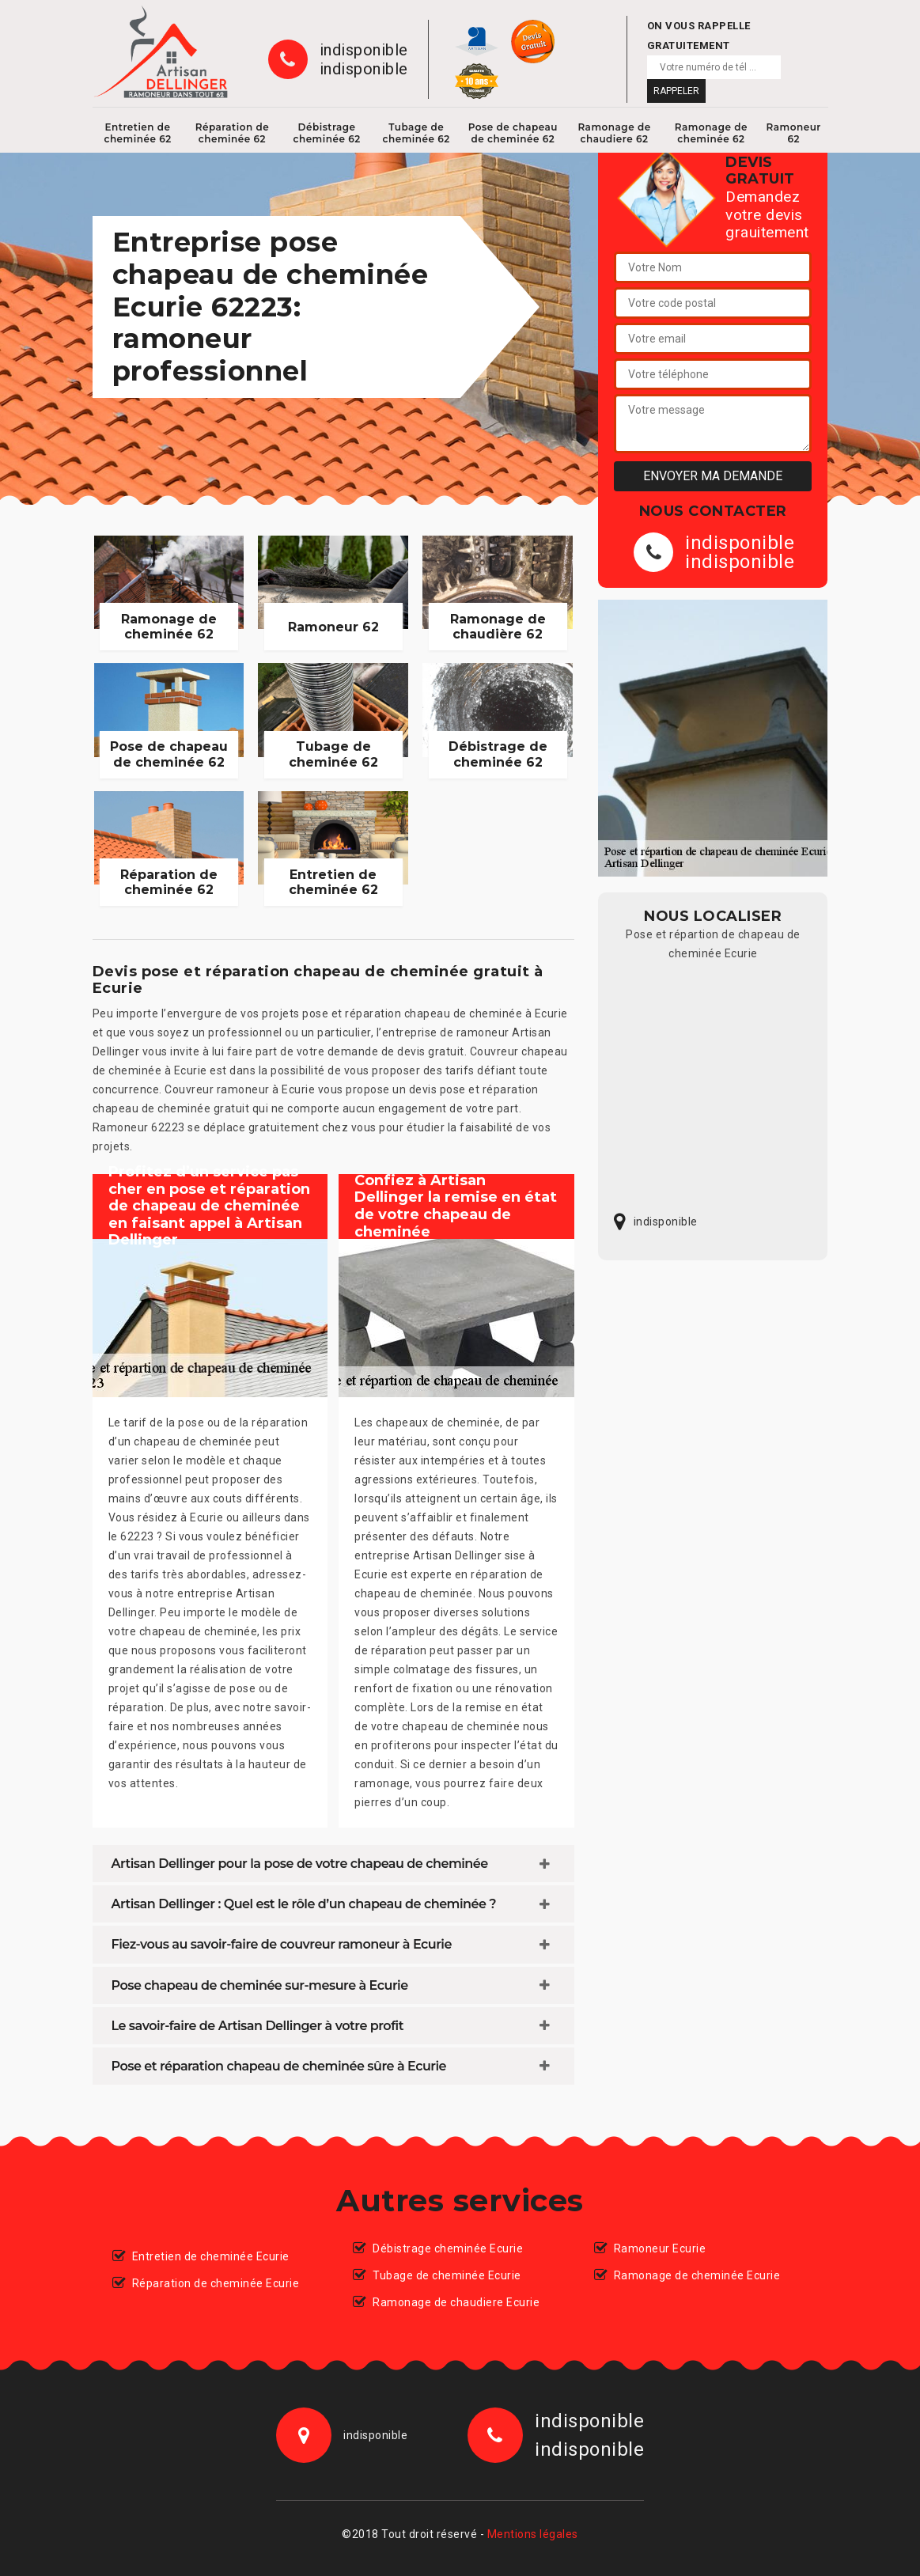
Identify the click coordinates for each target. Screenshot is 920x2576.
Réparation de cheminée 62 (232, 133)
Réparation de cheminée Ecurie (216, 2283)
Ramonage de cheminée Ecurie (697, 2275)
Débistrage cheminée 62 (327, 133)
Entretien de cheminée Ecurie (211, 2256)
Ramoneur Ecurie (660, 2248)
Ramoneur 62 (794, 133)
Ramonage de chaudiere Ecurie (456, 2302)
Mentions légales (532, 2534)
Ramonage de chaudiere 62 (613, 133)
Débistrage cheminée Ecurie (448, 2248)
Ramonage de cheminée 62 (711, 133)
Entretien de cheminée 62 (137, 133)
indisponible (364, 49)
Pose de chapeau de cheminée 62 (513, 133)
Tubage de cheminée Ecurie (447, 2275)
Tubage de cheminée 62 (416, 133)
